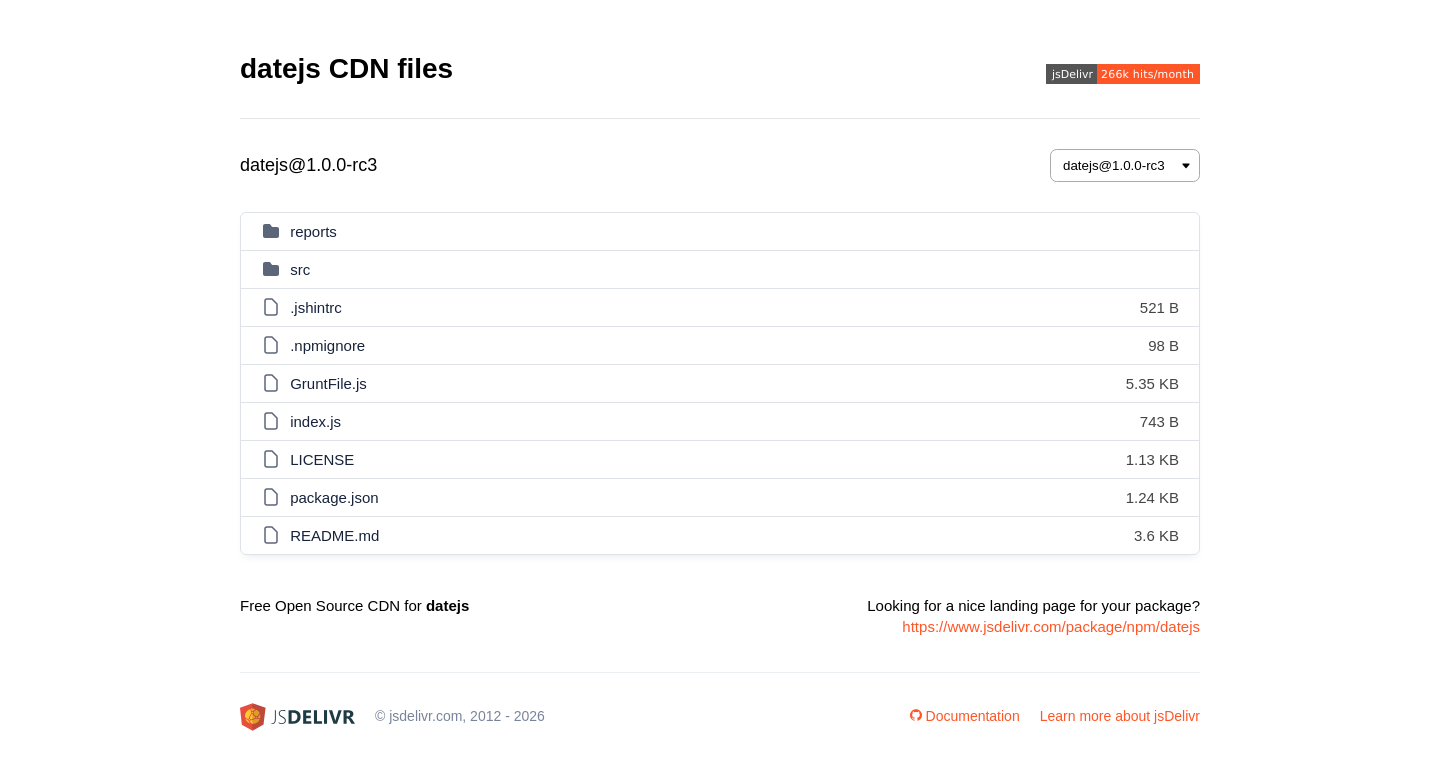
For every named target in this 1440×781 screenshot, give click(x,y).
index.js (315, 421)
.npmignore (327, 345)
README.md (334, 535)
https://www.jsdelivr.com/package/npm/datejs (1051, 626)
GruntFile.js (328, 383)
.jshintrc (316, 307)
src (300, 269)
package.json (334, 497)
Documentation (965, 716)
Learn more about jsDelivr (1120, 716)
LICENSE (322, 459)
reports (313, 231)
